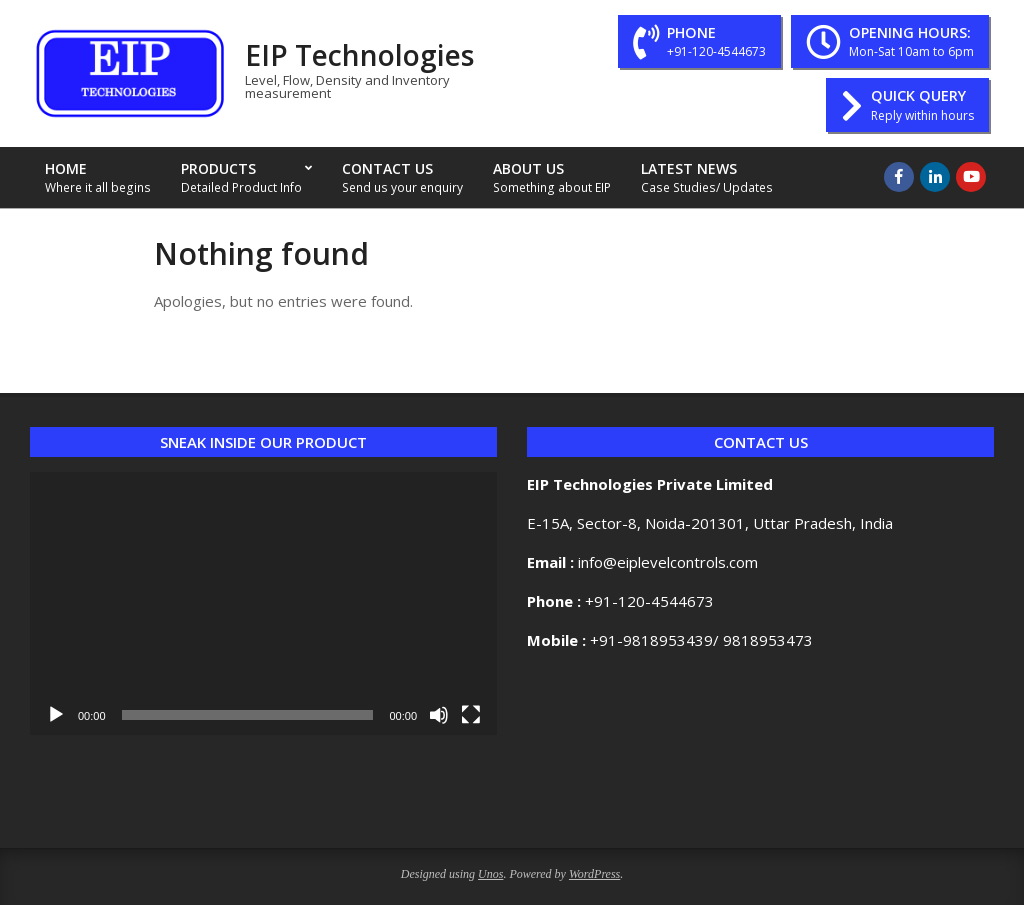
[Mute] (439, 715)
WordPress (594, 874)
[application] (263, 603)
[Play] (56, 715)
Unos (490, 874)
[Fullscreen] (471, 715)
